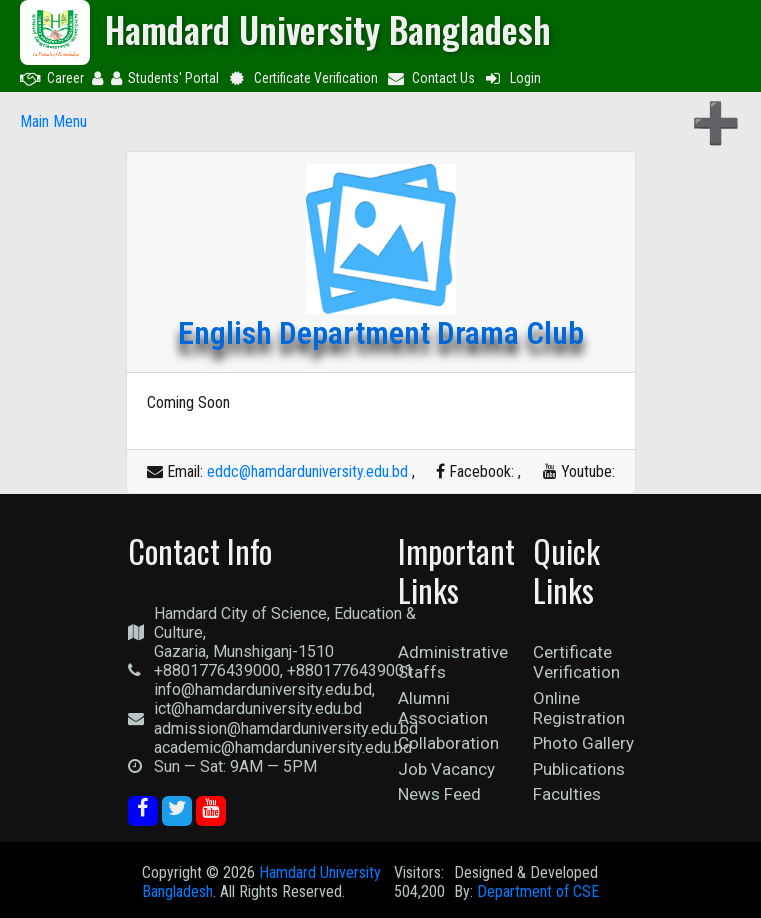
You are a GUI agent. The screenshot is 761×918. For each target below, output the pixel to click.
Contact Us (431, 78)
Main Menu (53, 121)
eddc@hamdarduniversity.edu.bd (307, 471)
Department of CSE (538, 891)
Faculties (567, 794)
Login (512, 78)
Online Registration (579, 708)
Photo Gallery (583, 743)
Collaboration (448, 743)
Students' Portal (165, 78)
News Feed (439, 794)
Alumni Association (443, 708)
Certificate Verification (302, 78)
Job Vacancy (446, 769)
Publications (579, 769)
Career (52, 78)
